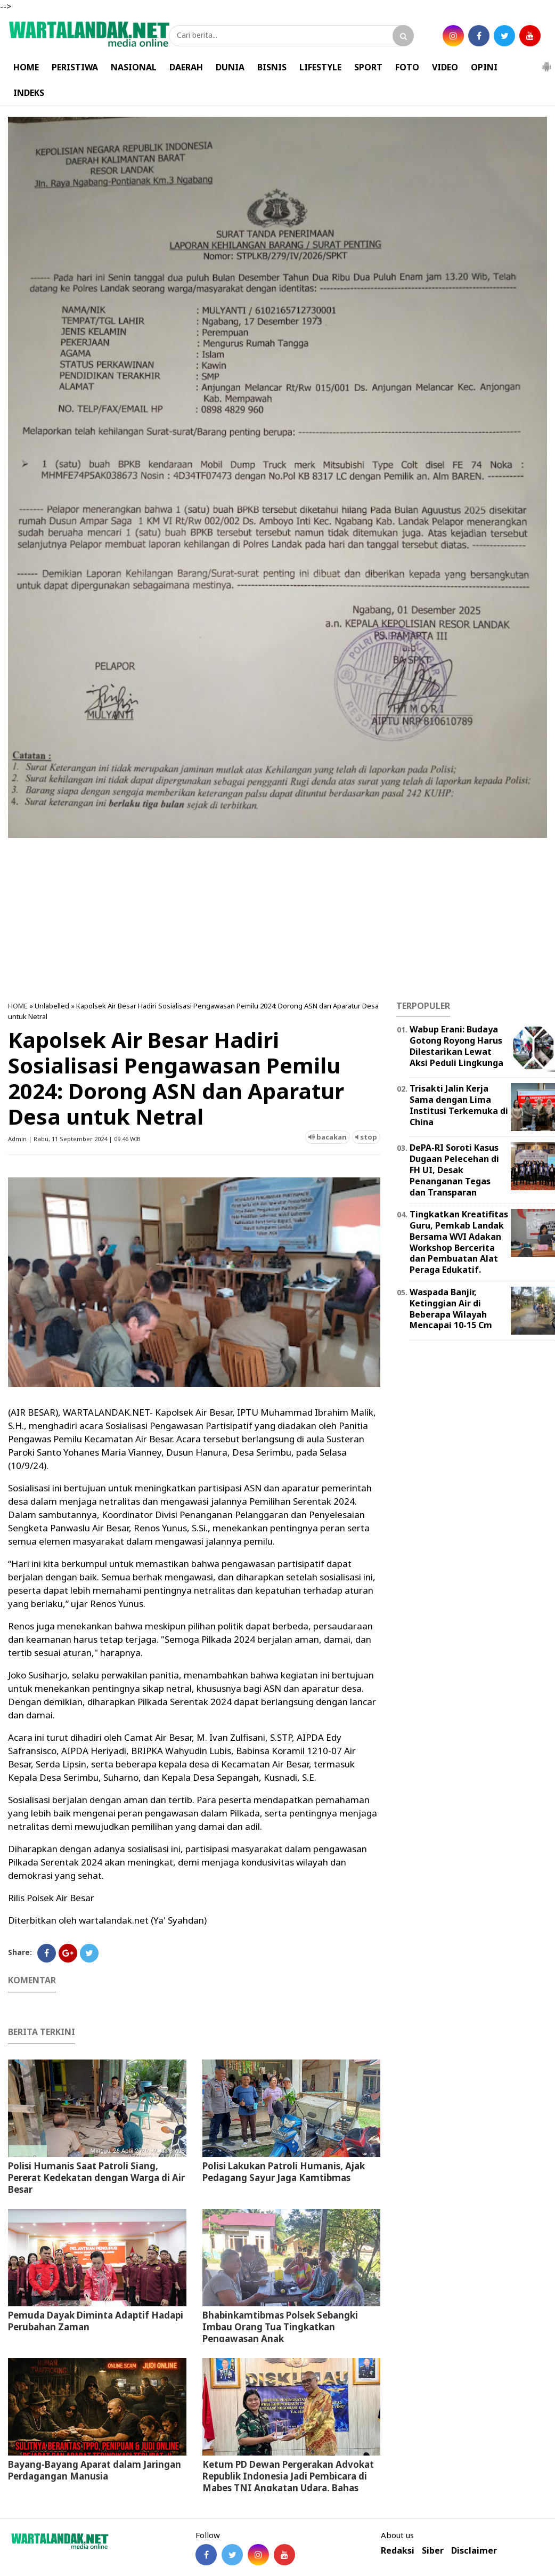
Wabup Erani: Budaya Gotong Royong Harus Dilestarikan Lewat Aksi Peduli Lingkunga (456, 1045)
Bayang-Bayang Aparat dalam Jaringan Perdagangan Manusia (94, 2470)
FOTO (407, 67)
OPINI (484, 67)
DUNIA (230, 67)
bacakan (327, 1137)
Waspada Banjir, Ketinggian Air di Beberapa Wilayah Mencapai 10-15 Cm (451, 1308)
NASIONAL (134, 67)
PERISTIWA (75, 67)
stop (366, 1137)
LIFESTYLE (320, 67)
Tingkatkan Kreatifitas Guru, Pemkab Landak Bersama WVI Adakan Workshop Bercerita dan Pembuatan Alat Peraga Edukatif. (459, 1241)
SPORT (368, 67)
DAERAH (186, 67)
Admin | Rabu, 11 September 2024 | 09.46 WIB (74, 1139)
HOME (26, 67)
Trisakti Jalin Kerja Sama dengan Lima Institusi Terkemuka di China (459, 1105)
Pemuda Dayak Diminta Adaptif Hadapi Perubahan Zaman (95, 2321)
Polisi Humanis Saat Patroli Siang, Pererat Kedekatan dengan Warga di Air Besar (96, 2177)
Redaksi (397, 2550)
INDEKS (28, 93)
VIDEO (445, 67)
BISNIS (272, 67)
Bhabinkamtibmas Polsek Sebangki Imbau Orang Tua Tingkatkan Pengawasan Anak (280, 2327)
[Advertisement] (277, 915)
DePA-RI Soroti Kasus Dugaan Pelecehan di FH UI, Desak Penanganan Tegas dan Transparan (454, 1170)
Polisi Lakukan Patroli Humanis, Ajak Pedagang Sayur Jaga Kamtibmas (283, 2172)
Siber (433, 2550)
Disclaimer (474, 2550)
